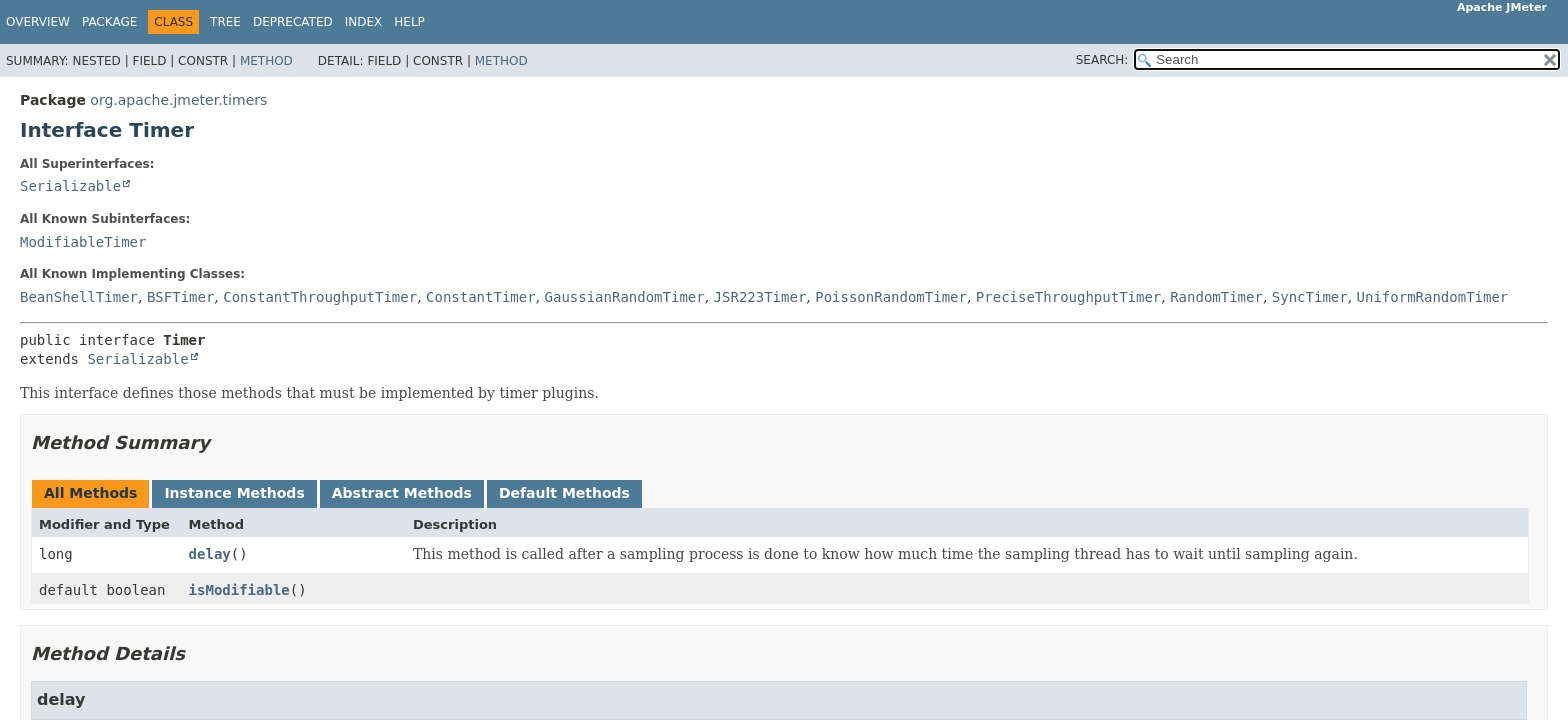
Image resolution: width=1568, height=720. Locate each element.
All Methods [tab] (90, 493)
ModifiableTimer (83, 242)
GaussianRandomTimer (625, 297)
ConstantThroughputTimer (320, 297)
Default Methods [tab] (564, 493)
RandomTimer (1216, 297)
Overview (38, 22)
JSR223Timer (760, 297)
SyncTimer (1310, 297)
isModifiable (239, 590)
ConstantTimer (481, 297)
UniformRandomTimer (1433, 297)
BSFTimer (180, 297)
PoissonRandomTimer (891, 297)
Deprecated (293, 22)
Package (109, 22)
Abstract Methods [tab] (402, 493)
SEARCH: (1102, 60)
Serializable (70, 186)
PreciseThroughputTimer (1068, 297)
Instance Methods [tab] (234, 493)
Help (409, 22)
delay (210, 554)
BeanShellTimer (79, 297)
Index (364, 22)
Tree (225, 22)
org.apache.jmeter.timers (178, 100)
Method (266, 61)
